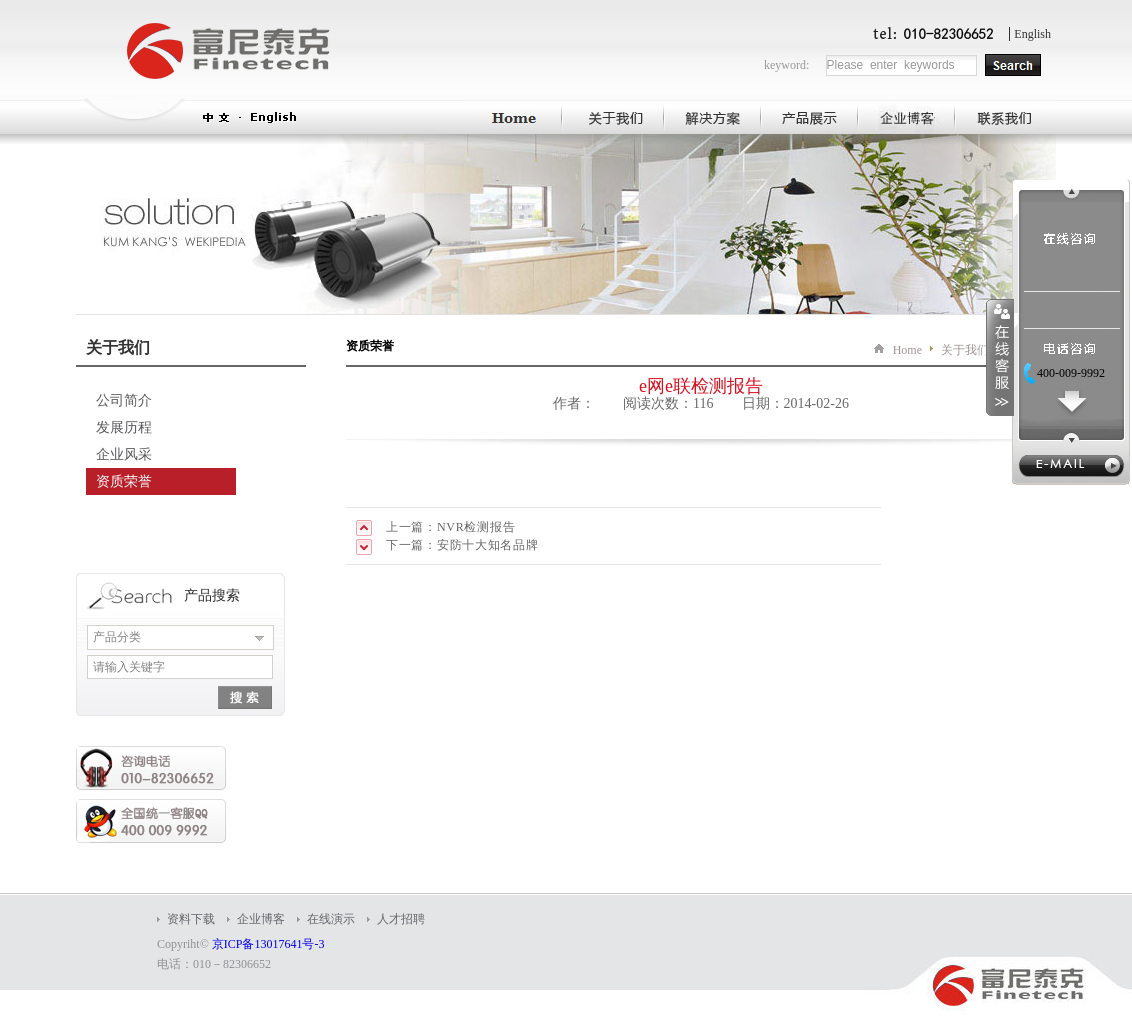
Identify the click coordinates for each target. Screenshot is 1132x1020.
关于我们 (965, 350)
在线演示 (331, 919)
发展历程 (124, 427)
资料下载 (191, 919)
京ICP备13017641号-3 (268, 944)
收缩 (1000, 357)
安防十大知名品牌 (488, 545)
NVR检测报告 (476, 527)
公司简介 (124, 400)
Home (907, 350)
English (1032, 34)
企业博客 (261, 919)
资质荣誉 (124, 481)
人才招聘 (401, 919)
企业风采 (124, 454)
